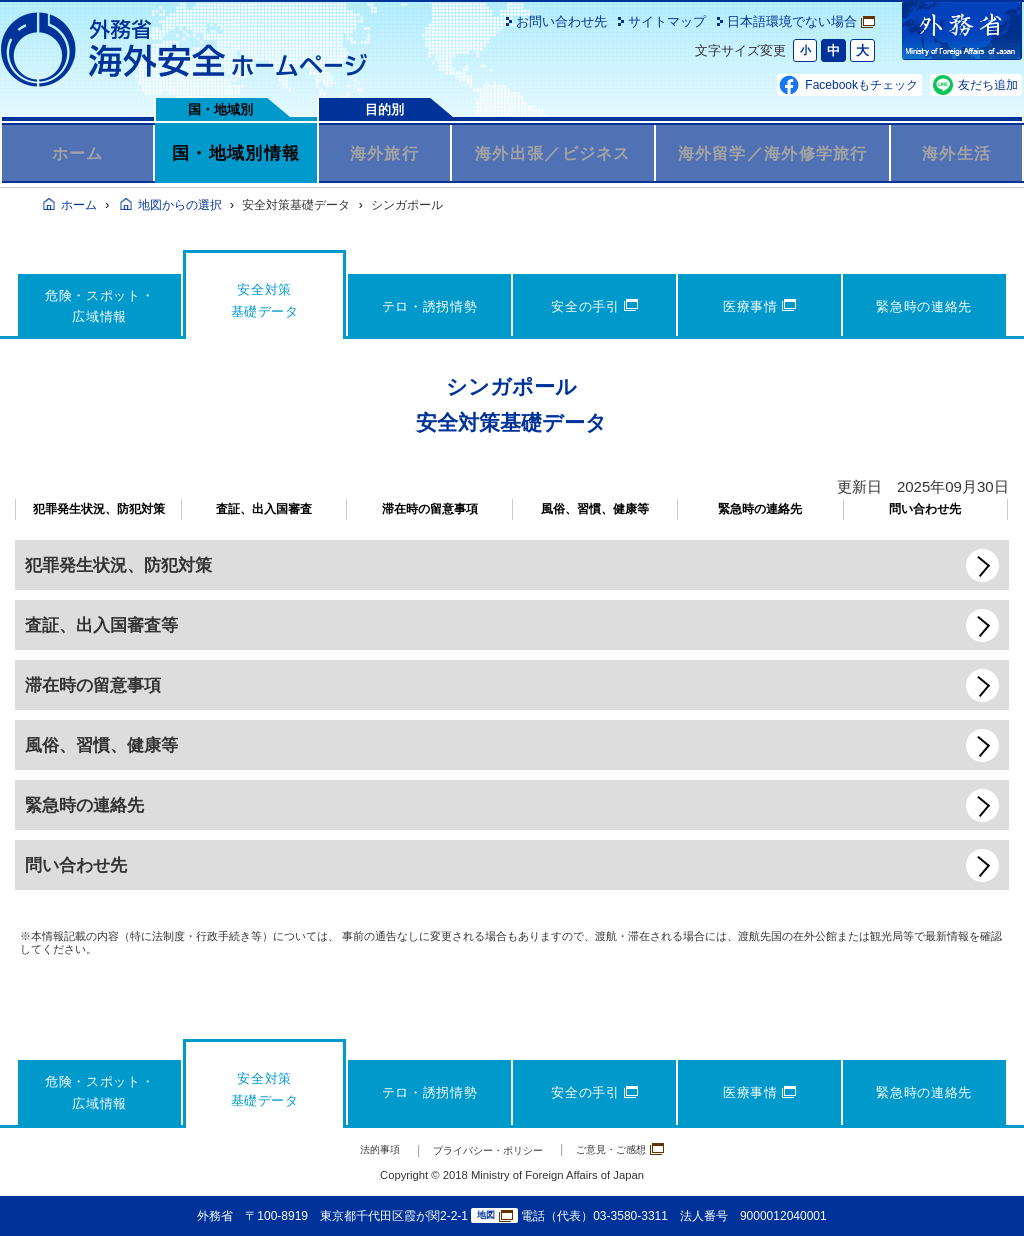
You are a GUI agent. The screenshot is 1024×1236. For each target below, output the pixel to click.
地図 (495, 1216)
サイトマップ (667, 21)
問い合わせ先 (925, 509)
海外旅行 (384, 153)
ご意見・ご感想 (642, 1148)
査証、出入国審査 (264, 509)
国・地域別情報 (236, 153)
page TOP (979, 1191)
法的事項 (353, 1149)
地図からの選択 (180, 205)
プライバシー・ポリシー (483, 1149)
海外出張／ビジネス (552, 153)
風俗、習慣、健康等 (595, 509)
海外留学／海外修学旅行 (773, 153)
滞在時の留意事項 (430, 509)
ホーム (77, 153)
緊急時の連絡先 (760, 509)
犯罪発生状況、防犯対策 (99, 509)
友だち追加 (988, 85)
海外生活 (956, 153)
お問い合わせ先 (561, 21)
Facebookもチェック (861, 85)
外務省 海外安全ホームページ (185, 50)
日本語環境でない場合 (801, 21)
